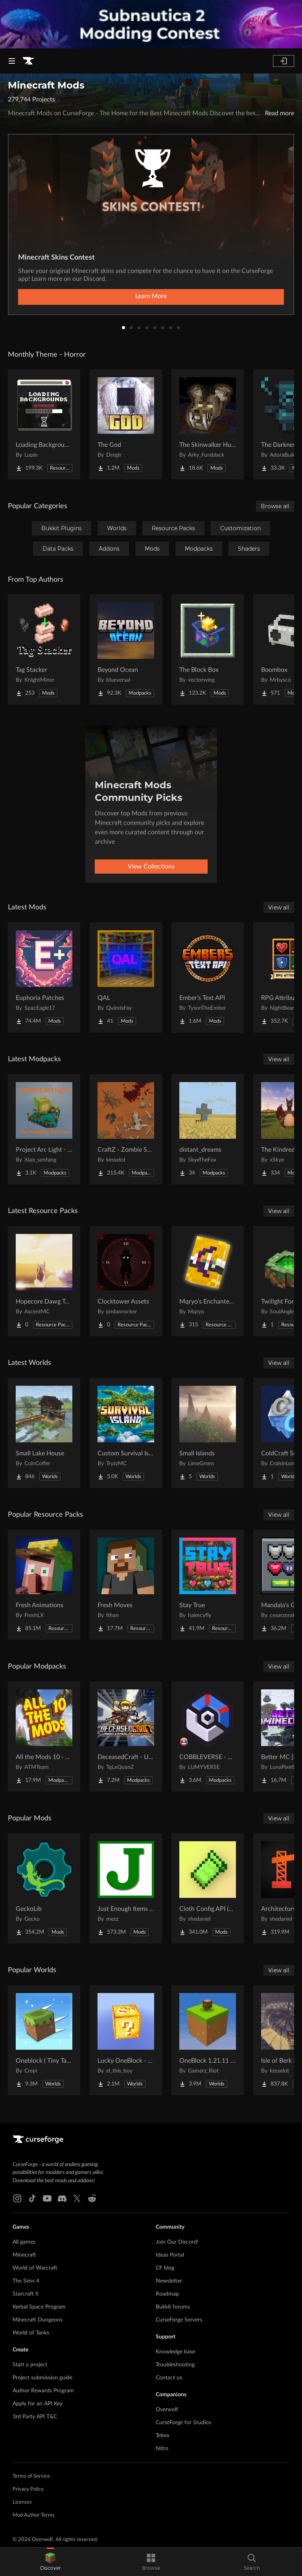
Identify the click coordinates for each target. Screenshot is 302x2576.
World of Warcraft (35, 2268)
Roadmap (167, 2294)
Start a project (30, 2365)
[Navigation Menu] (12, 61)
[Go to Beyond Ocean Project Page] (126, 649)
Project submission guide (42, 2378)
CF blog (165, 2268)
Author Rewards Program (43, 2390)
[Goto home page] (28, 61)
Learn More (151, 296)
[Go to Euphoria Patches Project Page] (44, 977)
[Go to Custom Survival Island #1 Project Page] (126, 1433)
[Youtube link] (47, 2198)
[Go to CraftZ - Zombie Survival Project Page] (126, 1129)
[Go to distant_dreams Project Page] (207, 1129)
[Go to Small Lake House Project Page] (44, 1433)
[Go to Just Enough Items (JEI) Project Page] (126, 1888)
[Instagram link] (17, 2198)
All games (24, 2242)
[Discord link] (62, 2198)
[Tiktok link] (32, 2198)
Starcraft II (26, 2294)
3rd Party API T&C (35, 2416)
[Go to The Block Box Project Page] (207, 649)
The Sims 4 (26, 2281)
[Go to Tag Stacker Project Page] (44, 649)
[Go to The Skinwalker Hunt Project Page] (207, 424)
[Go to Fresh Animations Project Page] (44, 1585)
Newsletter (169, 2281)
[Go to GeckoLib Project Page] (44, 1888)
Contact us (169, 2378)
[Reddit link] (92, 2198)
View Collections (151, 866)
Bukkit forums (173, 2307)
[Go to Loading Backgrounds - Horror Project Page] (44, 424)
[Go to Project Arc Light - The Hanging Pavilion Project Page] (44, 1129)
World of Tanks (31, 2333)
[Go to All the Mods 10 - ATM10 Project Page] (44, 1737)
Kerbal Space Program (39, 2307)
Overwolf (167, 2409)
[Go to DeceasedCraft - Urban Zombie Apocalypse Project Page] (126, 1737)
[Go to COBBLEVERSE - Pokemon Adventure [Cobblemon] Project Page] (207, 1737)
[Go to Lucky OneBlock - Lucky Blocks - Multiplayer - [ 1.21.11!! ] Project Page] (126, 2040)
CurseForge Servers (179, 2320)
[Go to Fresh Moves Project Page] (126, 1585)
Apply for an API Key (38, 2403)
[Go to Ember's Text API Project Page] (207, 977)
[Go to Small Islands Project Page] (207, 1433)
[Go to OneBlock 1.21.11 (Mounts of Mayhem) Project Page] (207, 2040)
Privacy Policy (28, 2489)
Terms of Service (31, 2476)
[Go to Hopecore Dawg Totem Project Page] (44, 1281)
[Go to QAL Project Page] (126, 977)
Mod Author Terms (34, 2515)
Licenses (22, 2502)
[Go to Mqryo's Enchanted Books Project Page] (207, 1281)
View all (278, 907)
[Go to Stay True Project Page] (207, 1585)
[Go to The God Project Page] (126, 424)
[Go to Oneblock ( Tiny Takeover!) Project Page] (44, 2040)
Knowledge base (175, 2352)
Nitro (162, 2448)
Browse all (275, 506)
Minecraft (24, 2255)
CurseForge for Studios (183, 2422)
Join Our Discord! (177, 2242)
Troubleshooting (175, 2365)
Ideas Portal (170, 2255)
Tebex (162, 2435)
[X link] (77, 2198)
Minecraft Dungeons (38, 2320)
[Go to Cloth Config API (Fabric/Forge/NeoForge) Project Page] (207, 1888)
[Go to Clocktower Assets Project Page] (126, 1281)
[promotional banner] (151, 24)
